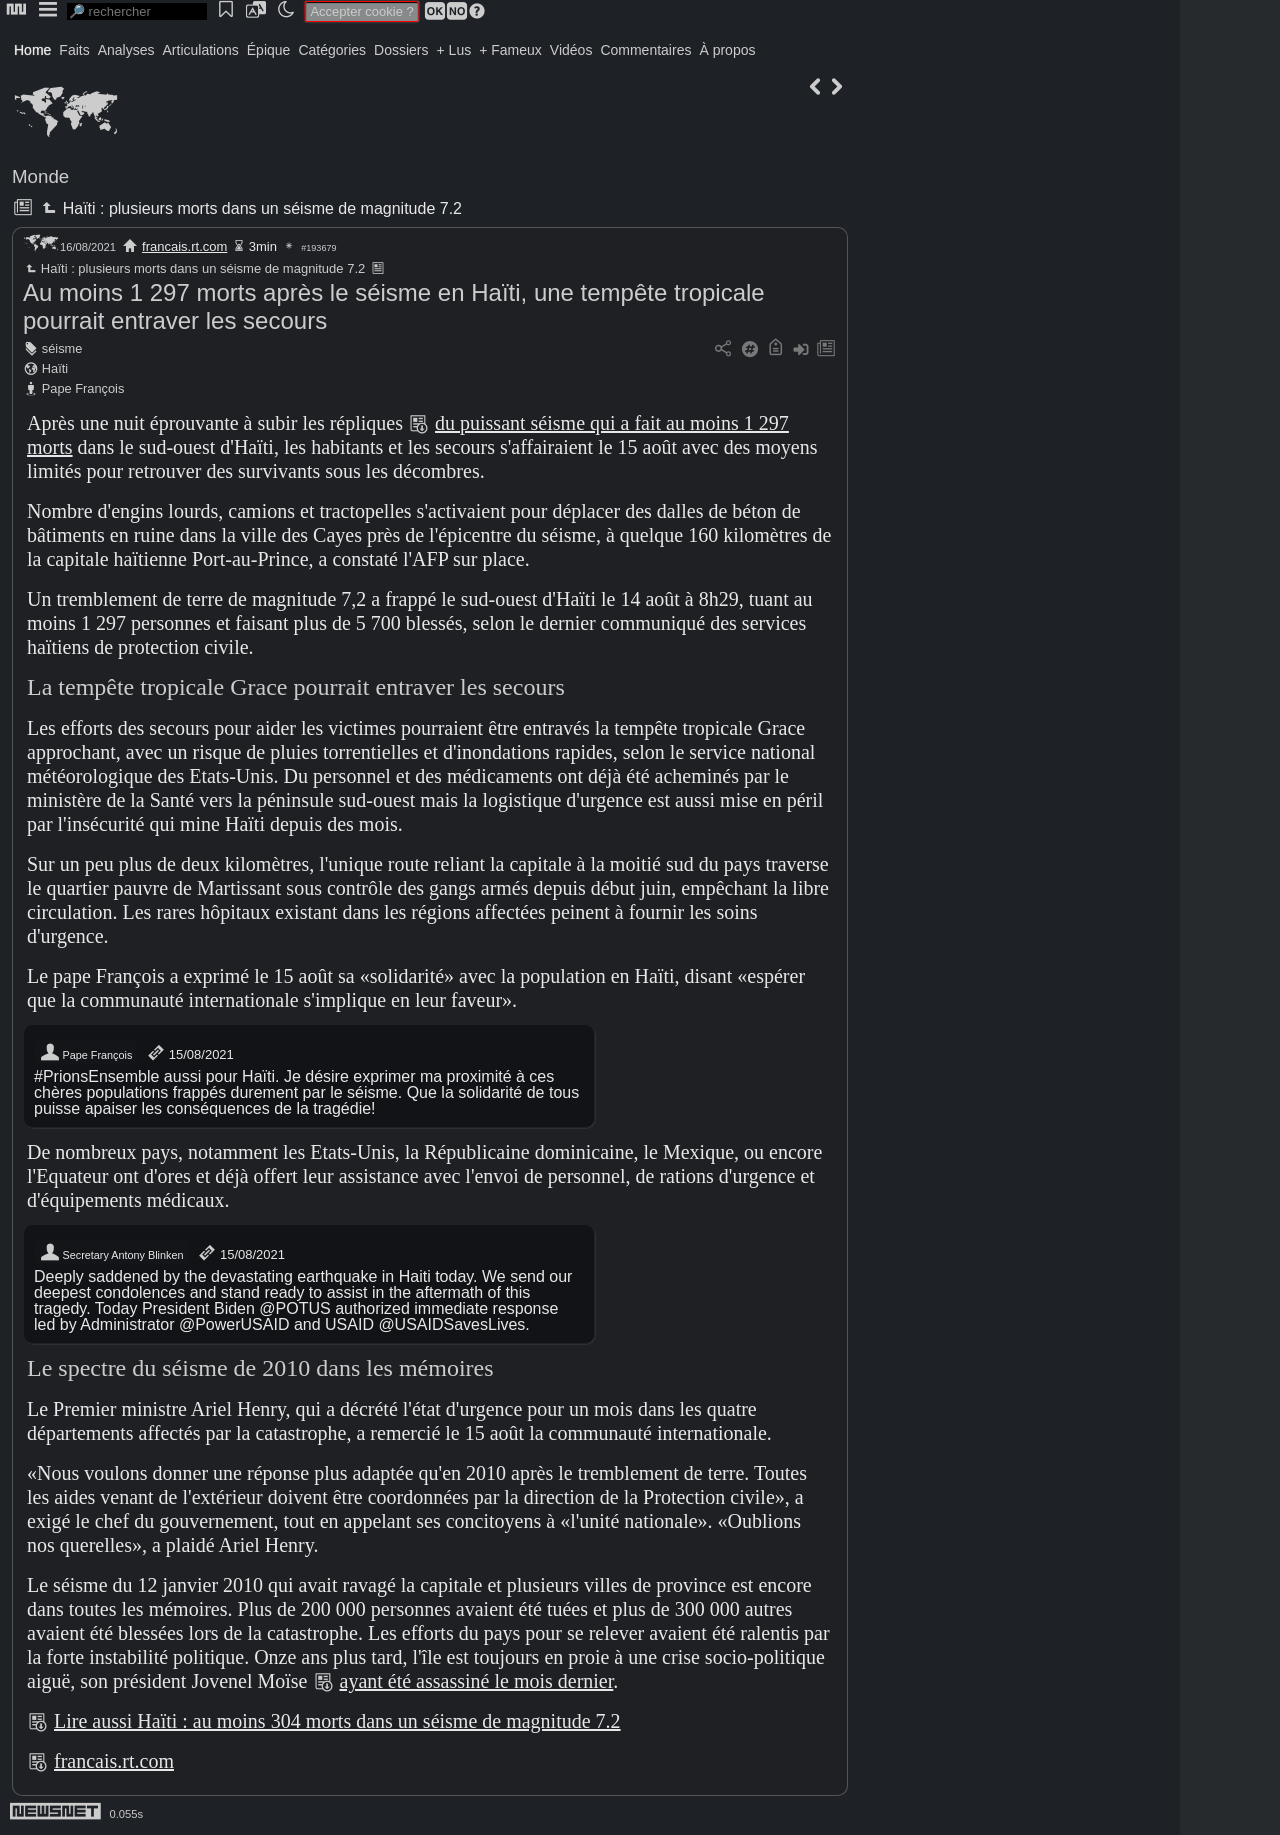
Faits (74, 50)
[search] (137, 11)
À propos (727, 50)
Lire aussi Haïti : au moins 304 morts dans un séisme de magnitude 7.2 (337, 1721)
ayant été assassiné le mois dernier (477, 1681)
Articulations (201, 50)
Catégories (332, 50)
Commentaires (645, 50)
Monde (40, 176)
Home (32, 50)
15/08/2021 (189, 1053)
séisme (62, 348)
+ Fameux (510, 50)
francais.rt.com (184, 246)
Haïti (55, 368)
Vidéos (571, 50)
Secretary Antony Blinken (111, 1253)
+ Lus (454, 50)
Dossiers (401, 50)
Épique (269, 50)
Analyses (126, 50)
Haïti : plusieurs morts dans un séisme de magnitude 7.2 (250, 208)
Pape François (83, 388)
